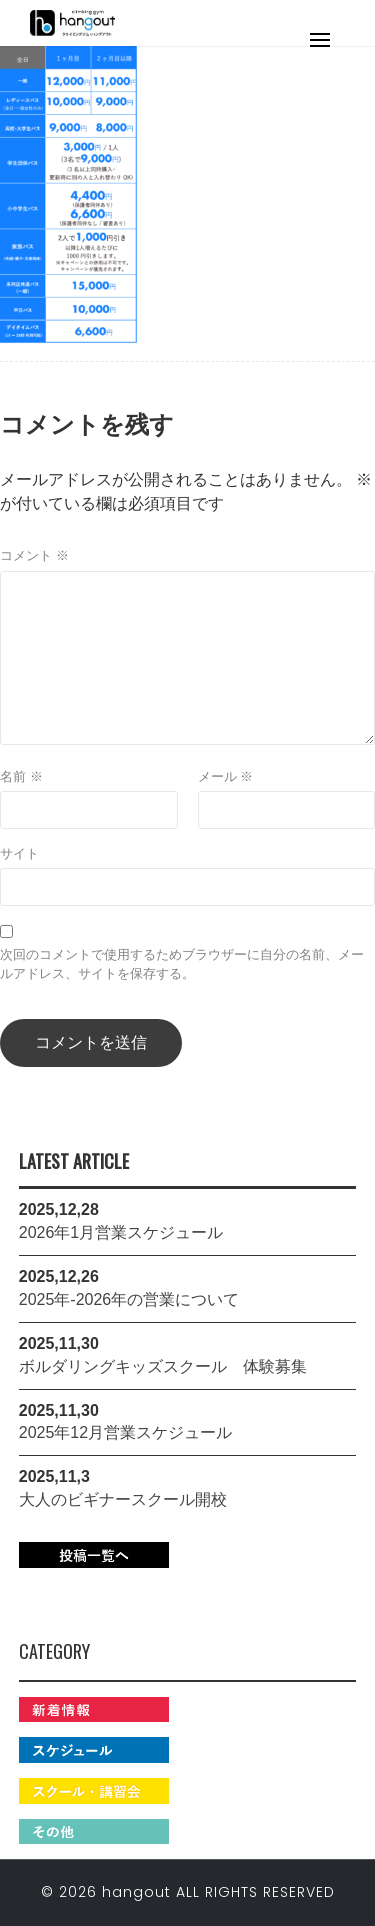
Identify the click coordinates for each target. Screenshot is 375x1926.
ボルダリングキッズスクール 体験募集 (163, 1366)
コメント (34, 555)
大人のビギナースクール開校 (123, 1499)
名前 (21, 776)
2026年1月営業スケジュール (121, 1232)
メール (226, 776)
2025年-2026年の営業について (129, 1299)
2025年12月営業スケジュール (125, 1432)
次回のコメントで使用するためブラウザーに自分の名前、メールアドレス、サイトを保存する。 (182, 964)
